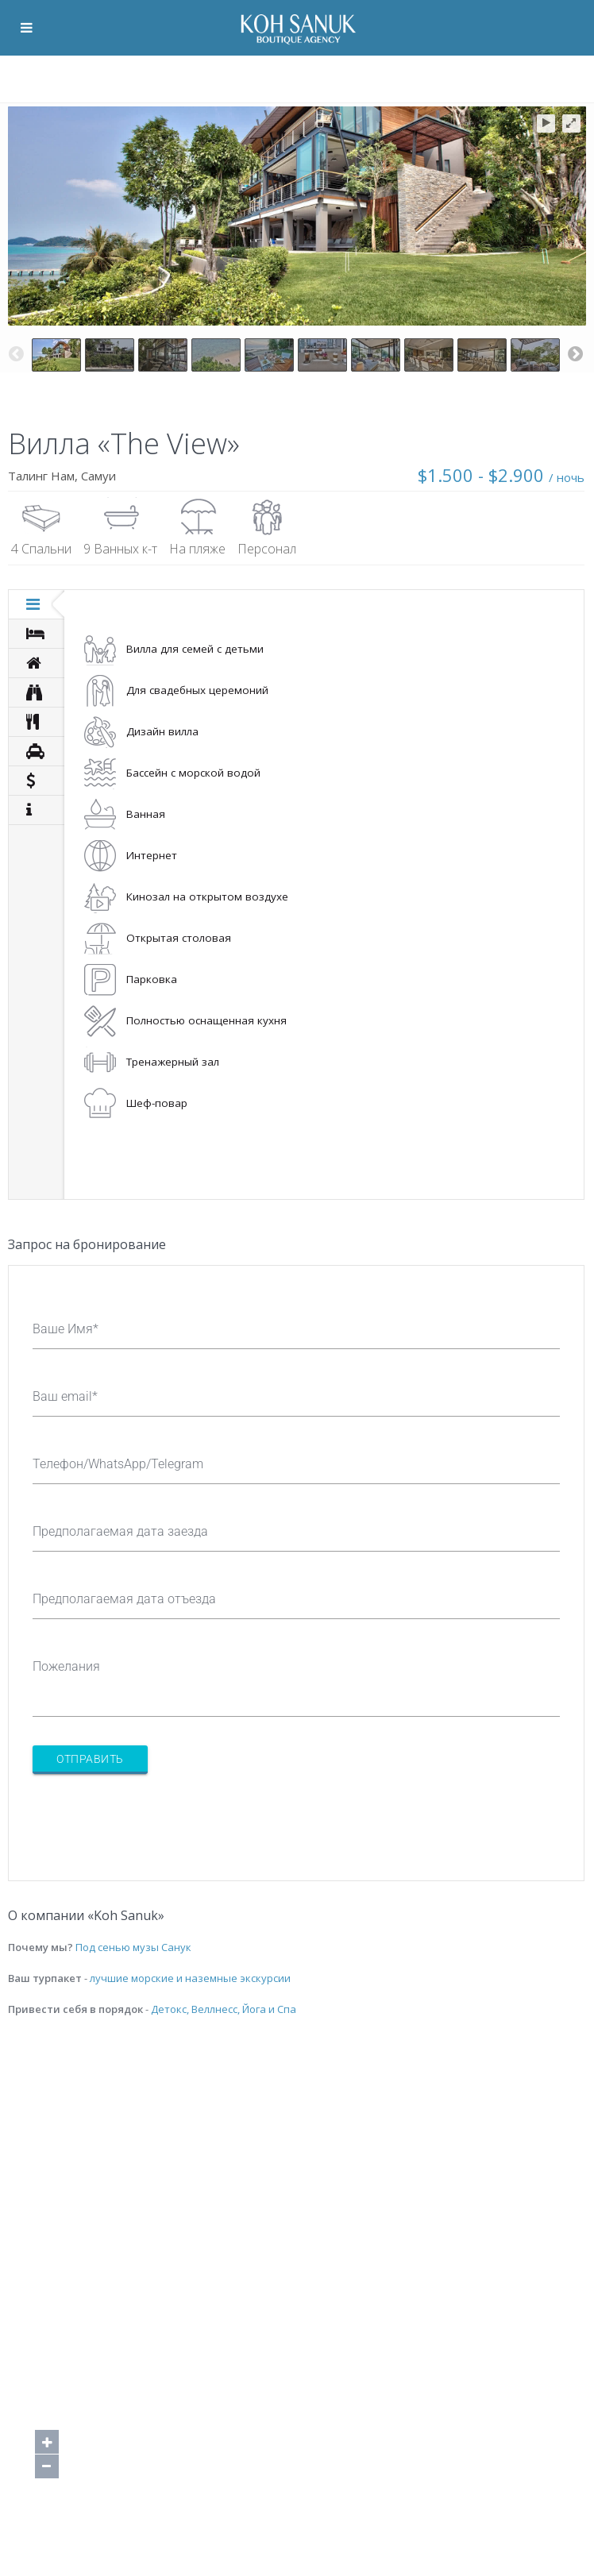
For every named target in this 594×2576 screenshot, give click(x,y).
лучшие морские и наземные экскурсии (190, 1978)
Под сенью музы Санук (133, 1947)
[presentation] (153, 1818)
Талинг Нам (41, 476)
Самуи (98, 476)
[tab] (36, 604)
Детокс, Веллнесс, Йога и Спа (223, 2009)
